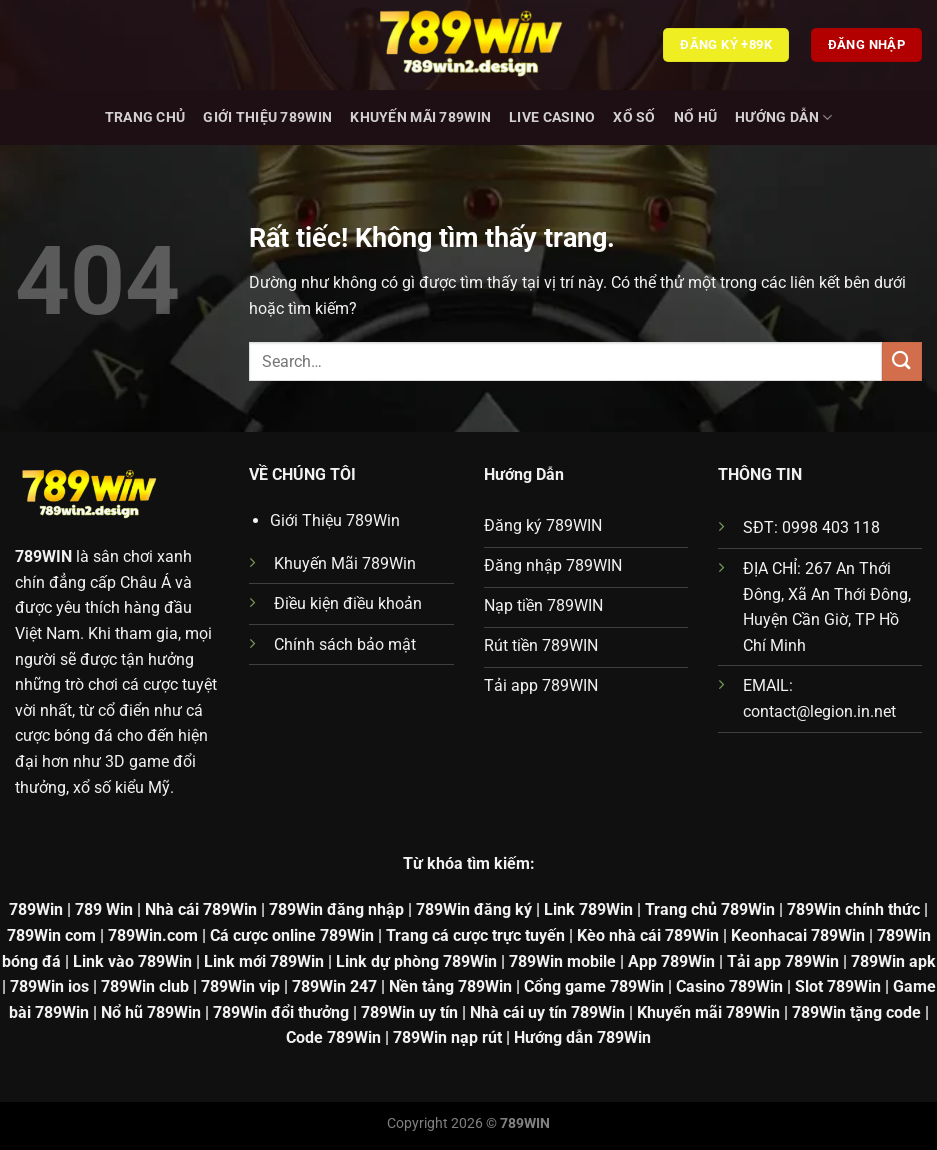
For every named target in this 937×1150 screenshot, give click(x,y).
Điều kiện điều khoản (348, 603)
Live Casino (552, 117)
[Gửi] (902, 361)
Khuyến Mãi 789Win (420, 117)
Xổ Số (634, 117)
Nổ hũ (695, 117)
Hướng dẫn (783, 117)
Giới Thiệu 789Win (267, 117)
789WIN (43, 556)
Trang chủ (145, 117)
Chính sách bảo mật (345, 644)
